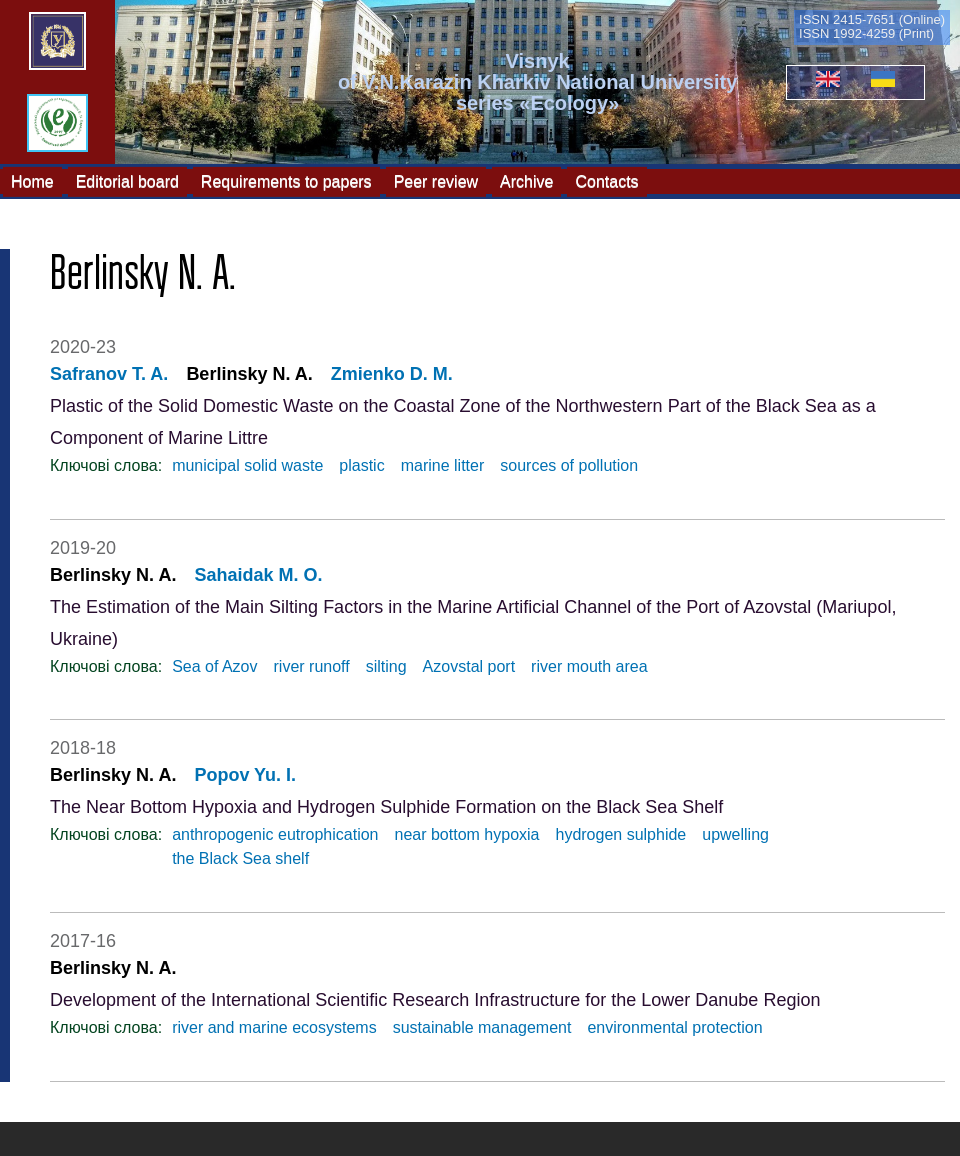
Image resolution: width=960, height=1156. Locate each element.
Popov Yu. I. (245, 775)
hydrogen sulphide (620, 834)
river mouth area (589, 666)
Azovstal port (469, 666)
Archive (526, 180)
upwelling (735, 834)
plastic (361, 465)
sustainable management (482, 1027)
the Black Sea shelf (240, 858)
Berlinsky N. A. (249, 374)
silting (386, 666)
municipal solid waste (247, 465)
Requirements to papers (286, 180)
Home (32, 180)
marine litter (443, 465)
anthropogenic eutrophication (275, 834)
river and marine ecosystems (274, 1027)
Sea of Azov (214, 666)
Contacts (606, 180)
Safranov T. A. (109, 374)
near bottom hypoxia (467, 834)
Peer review (436, 180)
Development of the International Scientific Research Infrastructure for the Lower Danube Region (435, 1000)
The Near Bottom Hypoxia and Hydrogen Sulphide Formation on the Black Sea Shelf (386, 807)
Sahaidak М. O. (258, 575)
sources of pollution (569, 465)
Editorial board (127, 180)
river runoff (312, 666)
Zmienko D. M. (392, 374)
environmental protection (674, 1027)
